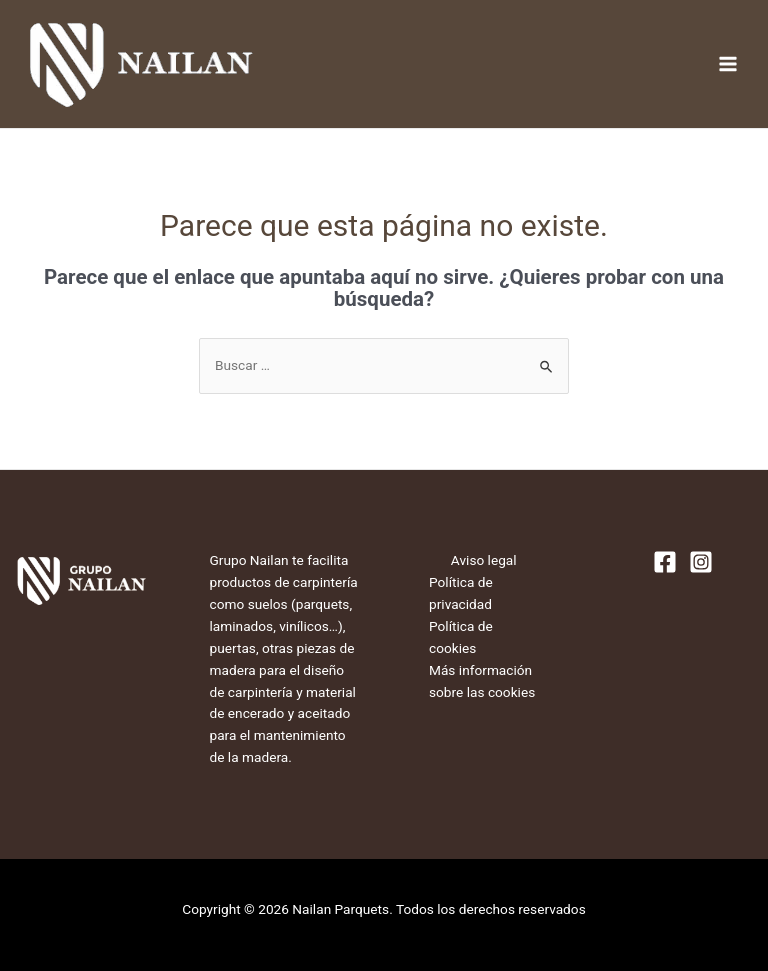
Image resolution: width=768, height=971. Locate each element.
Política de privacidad (461, 593)
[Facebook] (665, 562)
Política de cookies (461, 637)
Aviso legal (484, 560)
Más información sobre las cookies (482, 681)
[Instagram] (701, 562)
